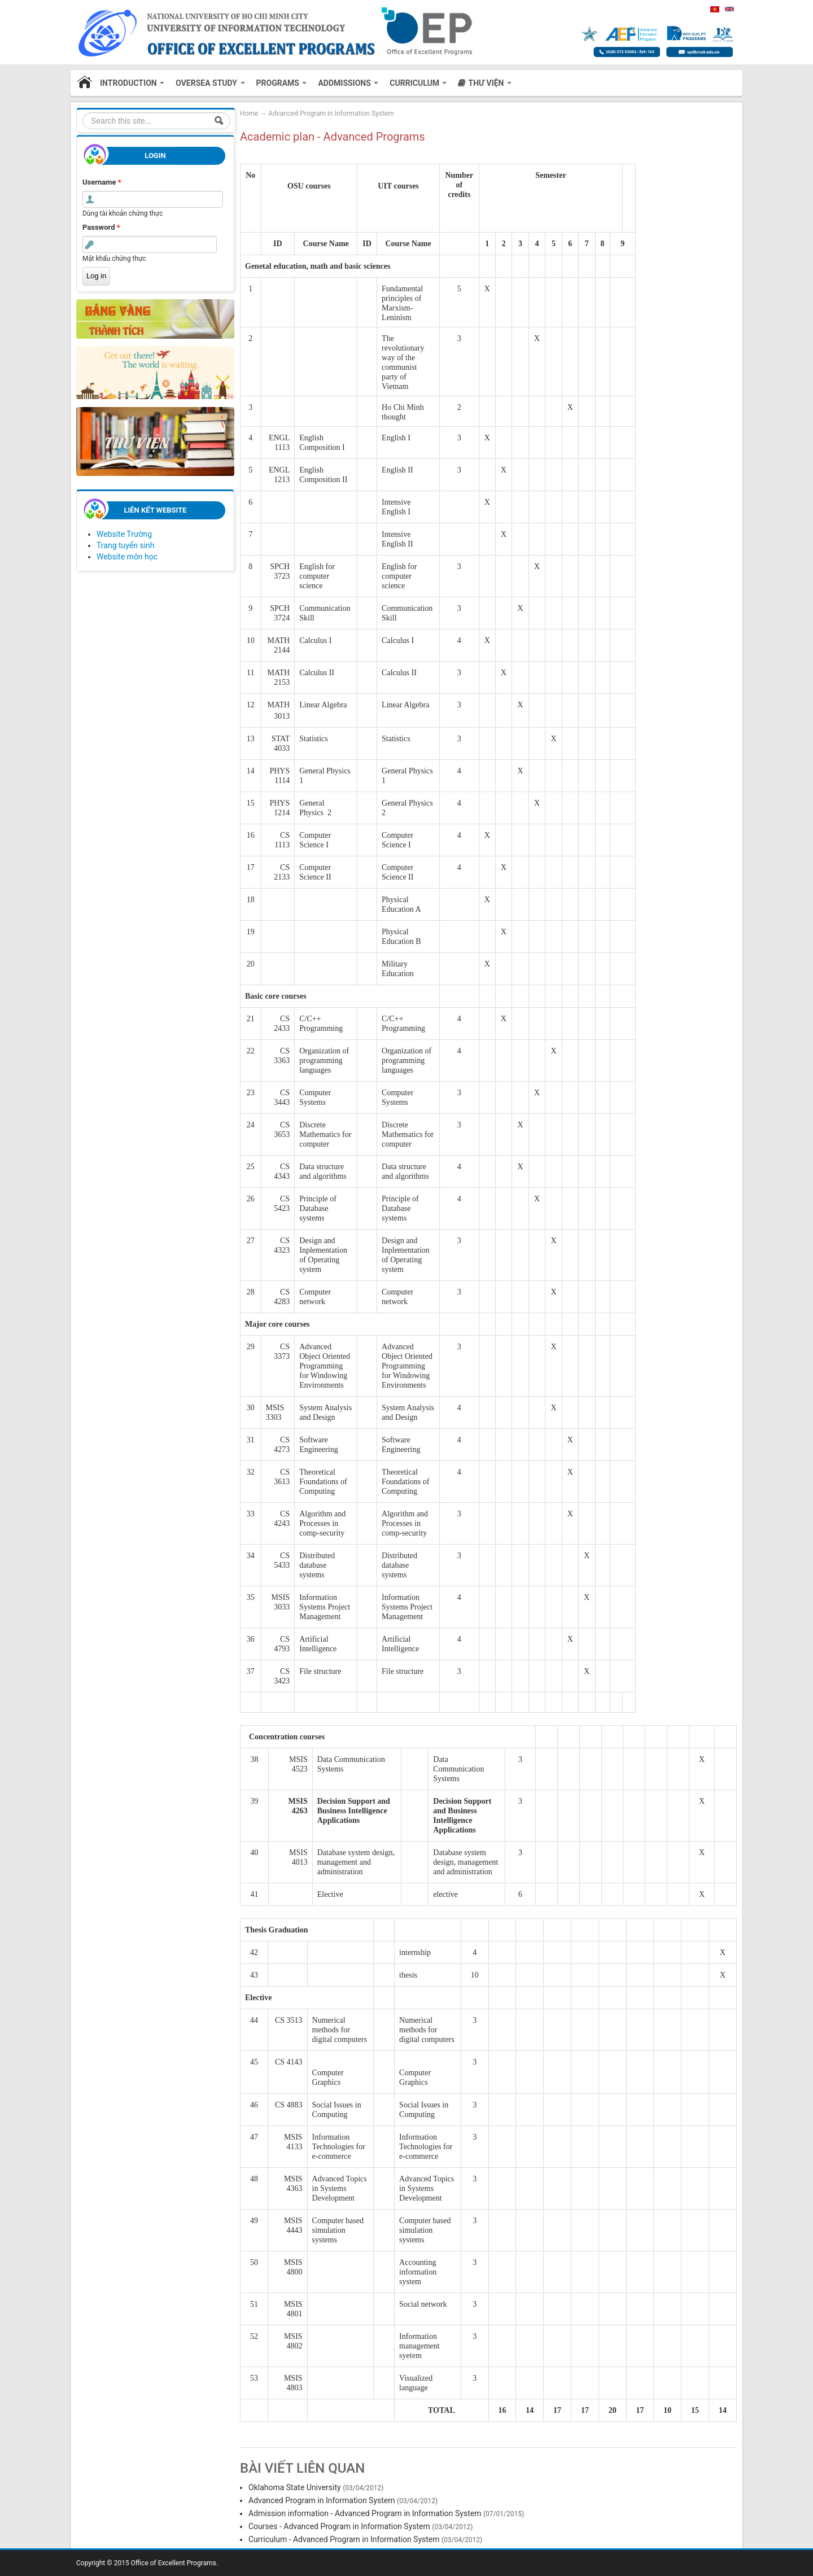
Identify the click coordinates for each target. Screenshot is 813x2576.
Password (101, 227)
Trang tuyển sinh (126, 545)
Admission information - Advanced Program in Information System (364, 2513)
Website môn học (127, 556)
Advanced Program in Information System (331, 113)
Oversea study (210, 83)
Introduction (132, 83)
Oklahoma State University (294, 2487)
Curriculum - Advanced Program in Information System (344, 2539)
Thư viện (490, 83)
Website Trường (124, 534)
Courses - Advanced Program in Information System (339, 2526)
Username (101, 182)
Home (85, 83)
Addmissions (348, 83)
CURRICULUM (418, 83)
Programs (281, 83)
